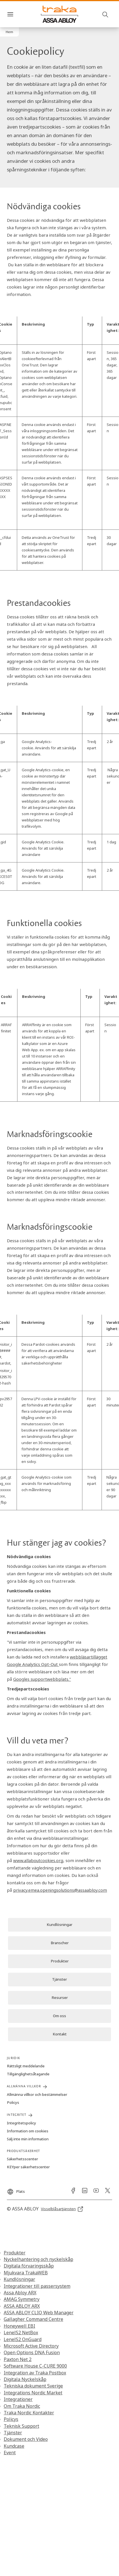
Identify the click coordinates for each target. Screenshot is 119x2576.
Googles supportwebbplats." (42, 1679)
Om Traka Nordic (22, 2406)
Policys (11, 2419)
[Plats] (16, 2189)
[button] (9, 31)
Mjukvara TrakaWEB (26, 2273)
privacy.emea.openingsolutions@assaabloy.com (60, 1890)
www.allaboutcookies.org (38, 1860)
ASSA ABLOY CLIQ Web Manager (39, 2312)
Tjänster (13, 2432)
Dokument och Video (26, 2439)
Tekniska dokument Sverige (33, 2386)
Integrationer (18, 2399)
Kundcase (14, 2446)
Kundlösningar (19, 2279)
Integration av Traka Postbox (35, 2373)
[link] (59, 1925)
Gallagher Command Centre (33, 2319)
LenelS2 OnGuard (22, 2339)
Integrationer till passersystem (37, 2286)
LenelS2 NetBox (21, 2332)
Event (10, 2452)
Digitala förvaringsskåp (29, 2266)
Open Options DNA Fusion (32, 2352)
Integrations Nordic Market (33, 2393)
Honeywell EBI (19, 2326)
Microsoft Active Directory (31, 2346)
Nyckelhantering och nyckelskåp (38, 2259)
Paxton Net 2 (17, 2359)
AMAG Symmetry (21, 2299)
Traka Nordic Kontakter (29, 2412)
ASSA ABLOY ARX (22, 2306)
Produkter (14, 2253)
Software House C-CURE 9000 (35, 2366)
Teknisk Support (21, 2426)
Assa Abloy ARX (20, 2292)
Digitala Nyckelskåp (25, 2379)
